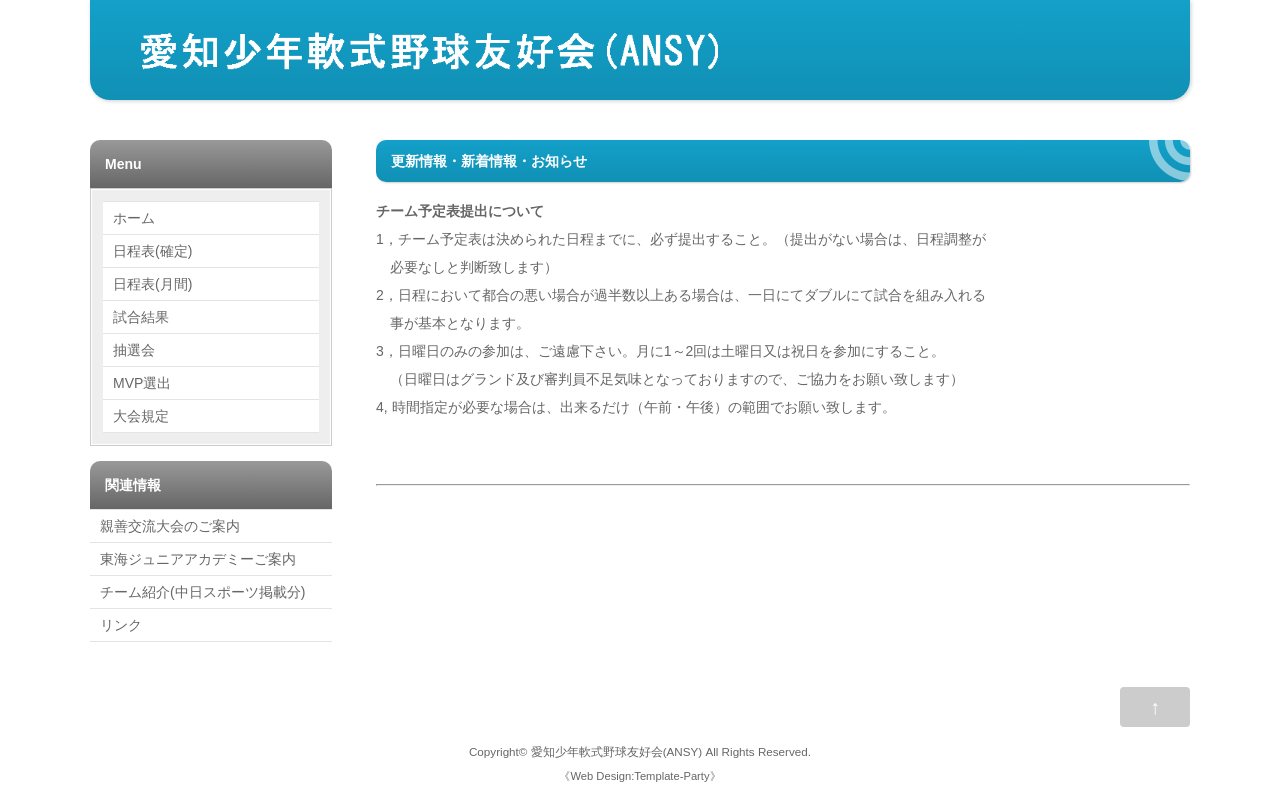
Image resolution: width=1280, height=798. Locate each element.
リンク (121, 625)
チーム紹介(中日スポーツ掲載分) (202, 592)
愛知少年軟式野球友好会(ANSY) (617, 751)
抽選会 (134, 350)
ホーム (134, 218)
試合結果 (141, 317)
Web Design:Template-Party (639, 776)
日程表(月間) (152, 284)
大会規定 (141, 416)
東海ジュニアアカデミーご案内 (198, 559)
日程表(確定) (152, 251)
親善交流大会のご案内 (170, 526)
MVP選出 (142, 383)
